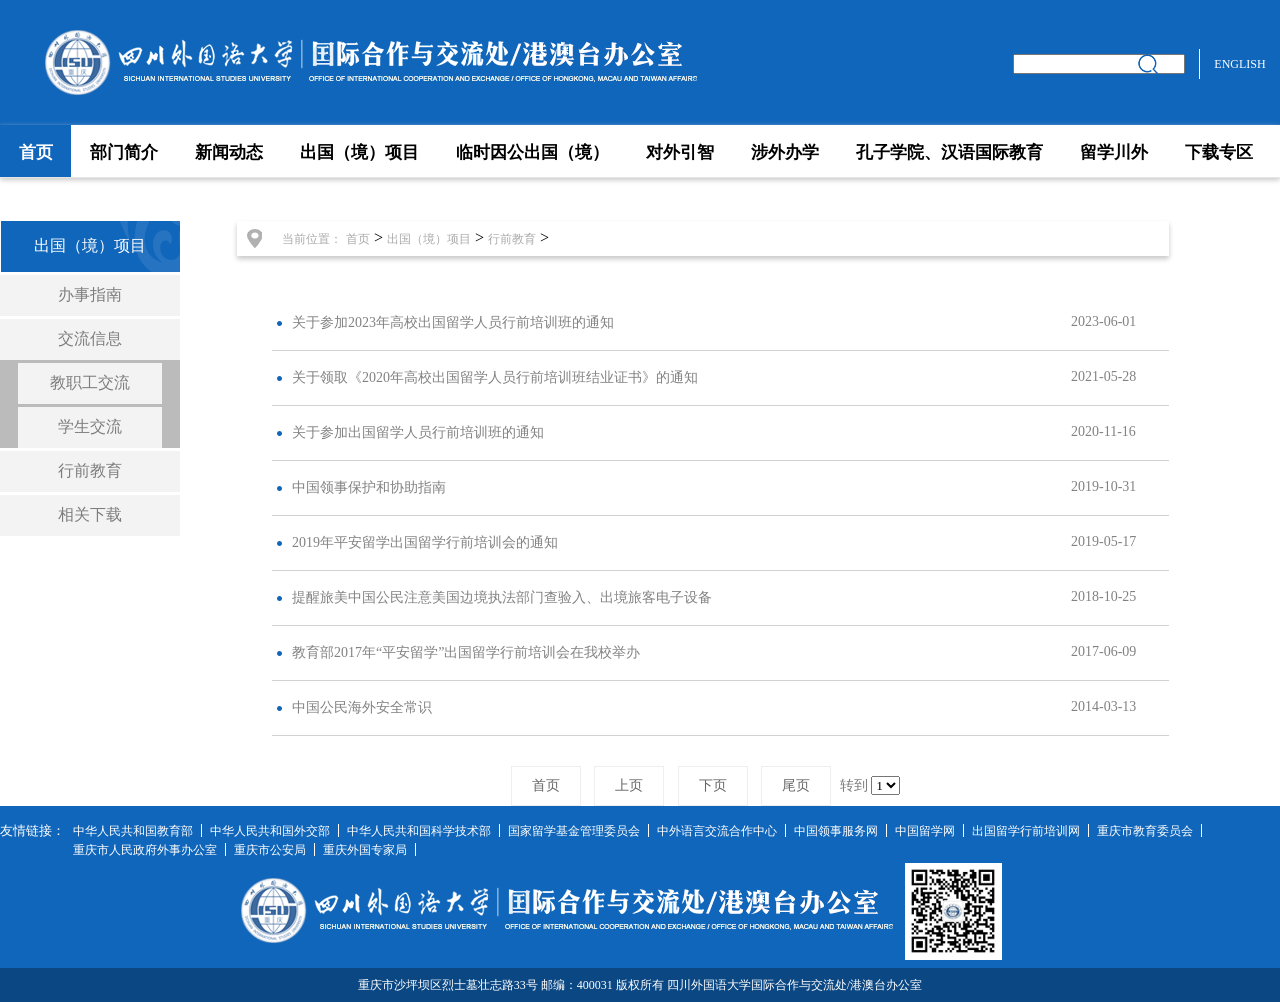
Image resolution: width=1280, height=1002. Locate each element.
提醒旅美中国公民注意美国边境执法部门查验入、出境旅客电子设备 (502, 597)
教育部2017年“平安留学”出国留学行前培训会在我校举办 (466, 652)
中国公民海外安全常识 (362, 707)
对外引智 (680, 152)
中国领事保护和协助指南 (369, 487)
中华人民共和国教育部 (133, 831)
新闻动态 (229, 152)
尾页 (796, 785)
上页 (629, 785)
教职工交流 (90, 382)
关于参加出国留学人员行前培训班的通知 (418, 432)
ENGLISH (1239, 64)
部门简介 (124, 152)
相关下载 (90, 514)
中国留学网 (925, 831)
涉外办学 (785, 152)
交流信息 (90, 338)
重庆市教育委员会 (1145, 831)
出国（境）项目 (359, 152)
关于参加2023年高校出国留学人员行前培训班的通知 (453, 322)
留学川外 (1114, 152)
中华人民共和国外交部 (270, 831)
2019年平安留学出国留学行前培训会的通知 (425, 542)
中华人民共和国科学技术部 (419, 831)
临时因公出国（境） (532, 152)
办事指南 (90, 294)
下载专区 (1219, 152)
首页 (36, 152)
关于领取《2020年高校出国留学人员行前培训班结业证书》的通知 (495, 377)
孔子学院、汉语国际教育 (949, 152)
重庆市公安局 (270, 850)
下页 (713, 785)
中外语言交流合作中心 (717, 831)
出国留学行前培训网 (1026, 831)
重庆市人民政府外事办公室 (145, 850)
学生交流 (90, 426)
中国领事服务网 (836, 831)
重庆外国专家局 (365, 850)
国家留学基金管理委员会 (574, 831)
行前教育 (90, 470)
